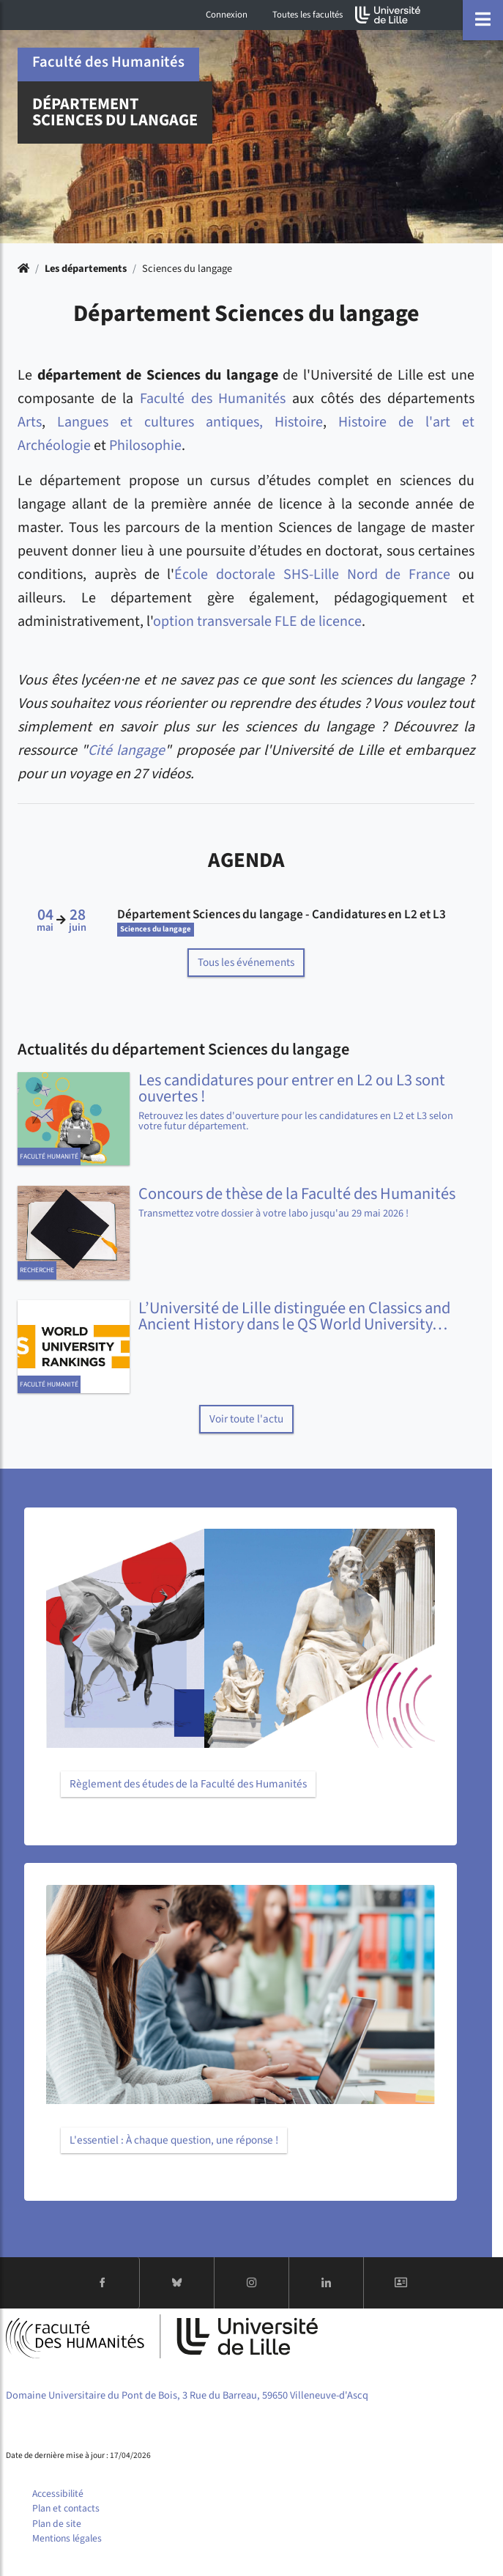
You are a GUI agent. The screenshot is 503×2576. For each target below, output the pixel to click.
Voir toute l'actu (246, 1419)
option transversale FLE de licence (257, 621)
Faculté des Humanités (213, 398)
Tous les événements (246, 962)
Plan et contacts (66, 2508)
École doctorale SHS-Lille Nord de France (312, 574)
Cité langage (126, 750)
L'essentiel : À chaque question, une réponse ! (174, 2140)
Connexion (226, 14)
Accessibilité (57, 2494)
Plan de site (56, 2524)
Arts (30, 422)
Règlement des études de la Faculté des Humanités (188, 1784)
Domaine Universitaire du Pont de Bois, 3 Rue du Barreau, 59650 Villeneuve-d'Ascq (187, 2395)
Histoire (299, 422)
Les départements (86, 268)
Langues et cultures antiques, (160, 422)
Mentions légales (67, 2538)
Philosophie (145, 445)
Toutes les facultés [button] (307, 14)
